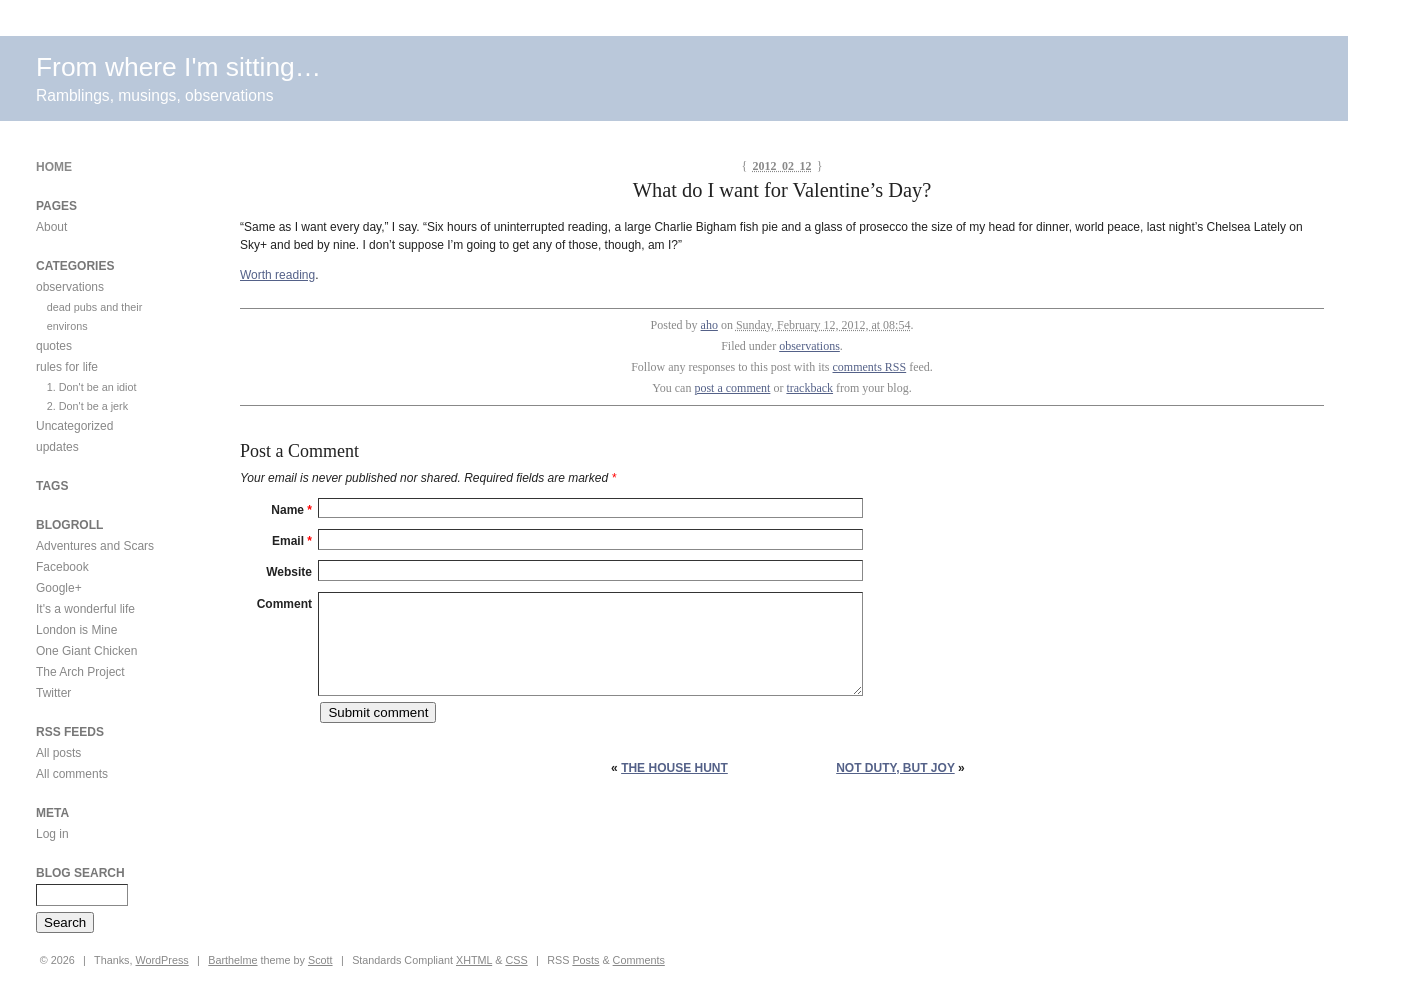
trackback (809, 388)
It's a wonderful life (85, 609)
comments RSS (870, 367)
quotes (54, 346)
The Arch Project (80, 672)
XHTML (474, 960)
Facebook (62, 567)
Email (292, 541)
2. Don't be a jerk (87, 406)
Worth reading (277, 275)
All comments (72, 774)
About (51, 227)
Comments (639, 960)
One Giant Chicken (86, 651)
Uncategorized (74, 426)
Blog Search (80, 873)
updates (57, 447)
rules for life (67, 367)
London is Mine (76, 630)
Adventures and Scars (95, 546)
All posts (58, 753)
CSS (516, 960)
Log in (52, 834)
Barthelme (232, 960)
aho (709, 325)
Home (54, 167)
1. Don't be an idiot (92, 387)
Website (289, 572)
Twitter (53, 693)
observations (809, 346)
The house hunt (674, 768)
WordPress (162, 960)
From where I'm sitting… (178, 67)
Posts (585, 960)
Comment (284, 604)
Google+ (59, 588)
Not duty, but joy (895, 768)
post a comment (732, 388)
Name (291, 510)
